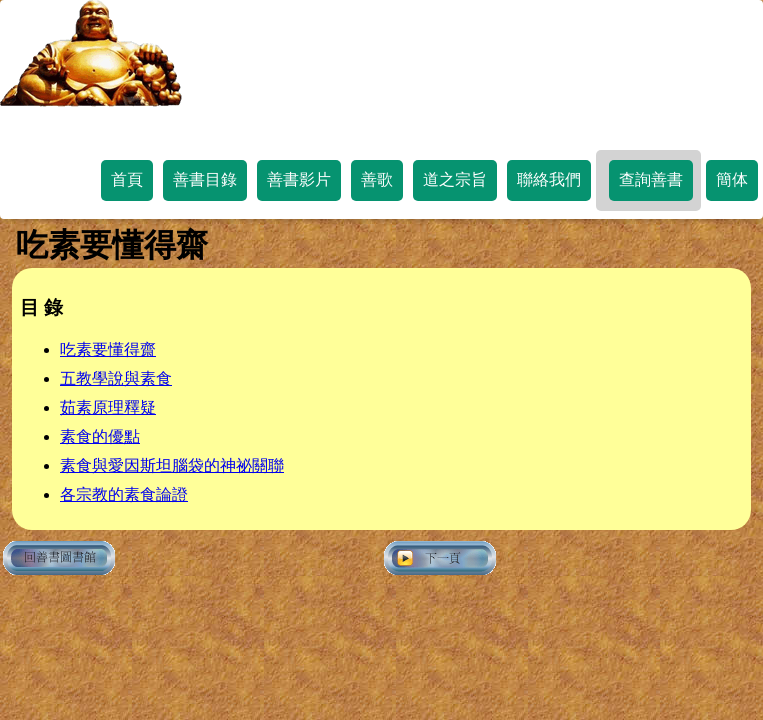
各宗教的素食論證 (124, 494)
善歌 (377, 179)
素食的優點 (100, 436)
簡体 (732, 179)
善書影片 (299, 179)
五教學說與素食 (116, 378)
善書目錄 (205, 179)
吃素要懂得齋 (108, 349)
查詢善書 (651, 179)
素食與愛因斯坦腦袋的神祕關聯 (172, 465)
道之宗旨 (455, 179)
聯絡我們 (549, 179)
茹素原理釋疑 (108, 407)
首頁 (127, 179)
